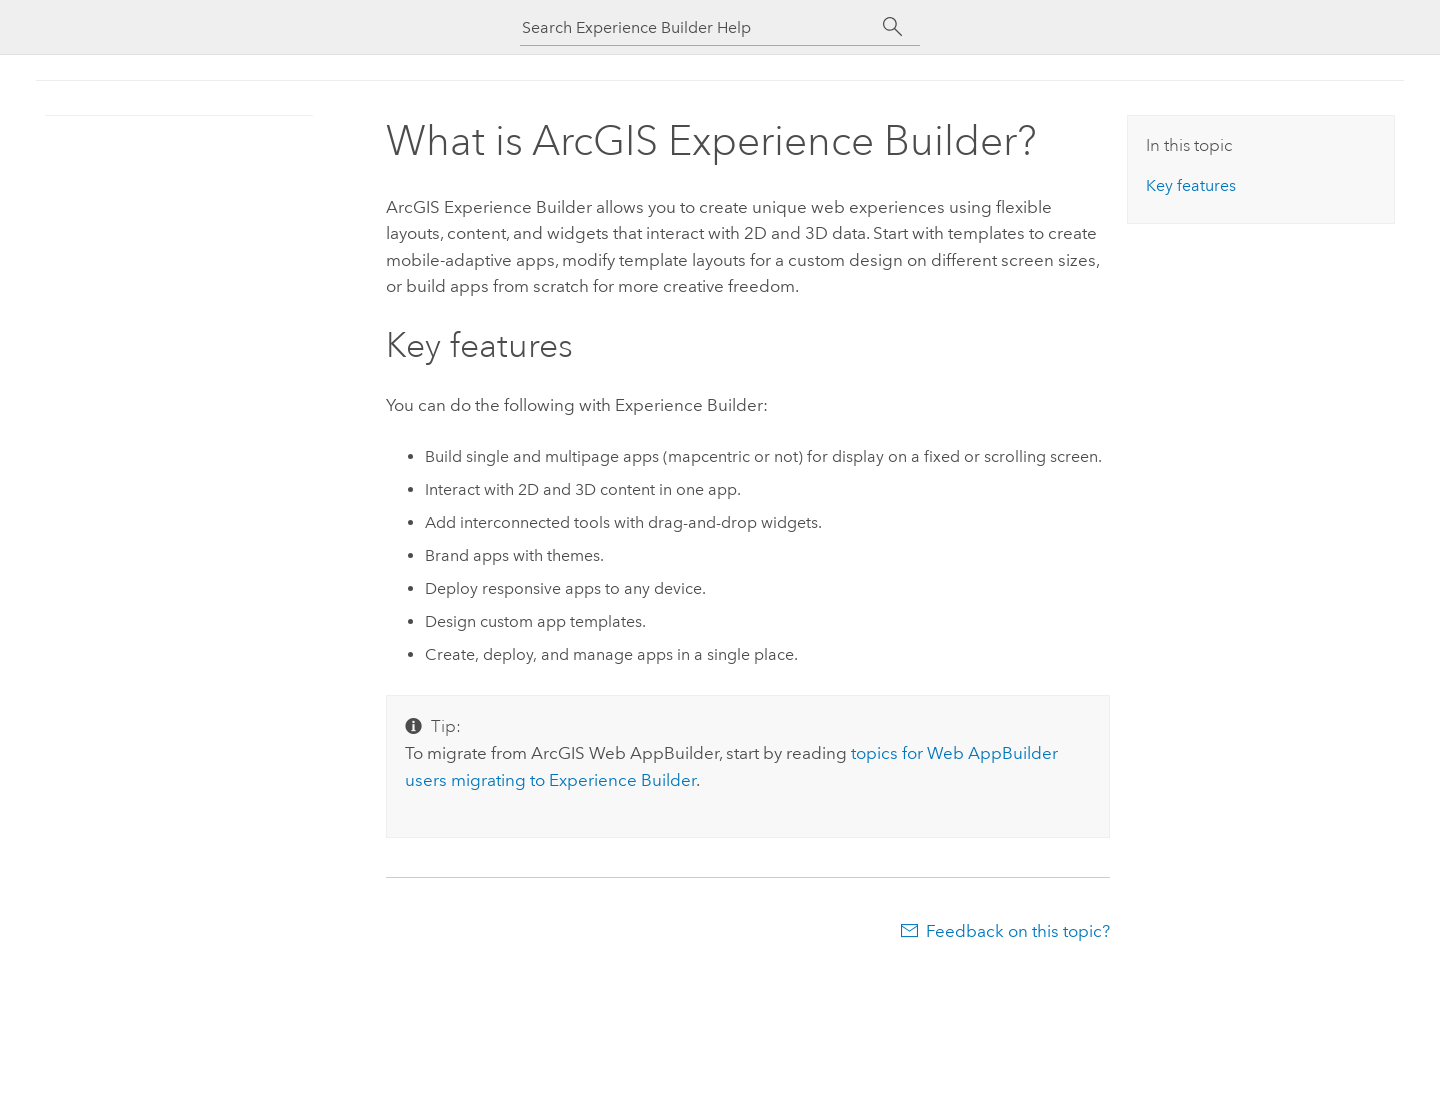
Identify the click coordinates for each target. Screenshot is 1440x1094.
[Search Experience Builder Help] (700, 27)
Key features (1191, 185)
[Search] (892, 27)
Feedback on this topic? (1018, 931)
